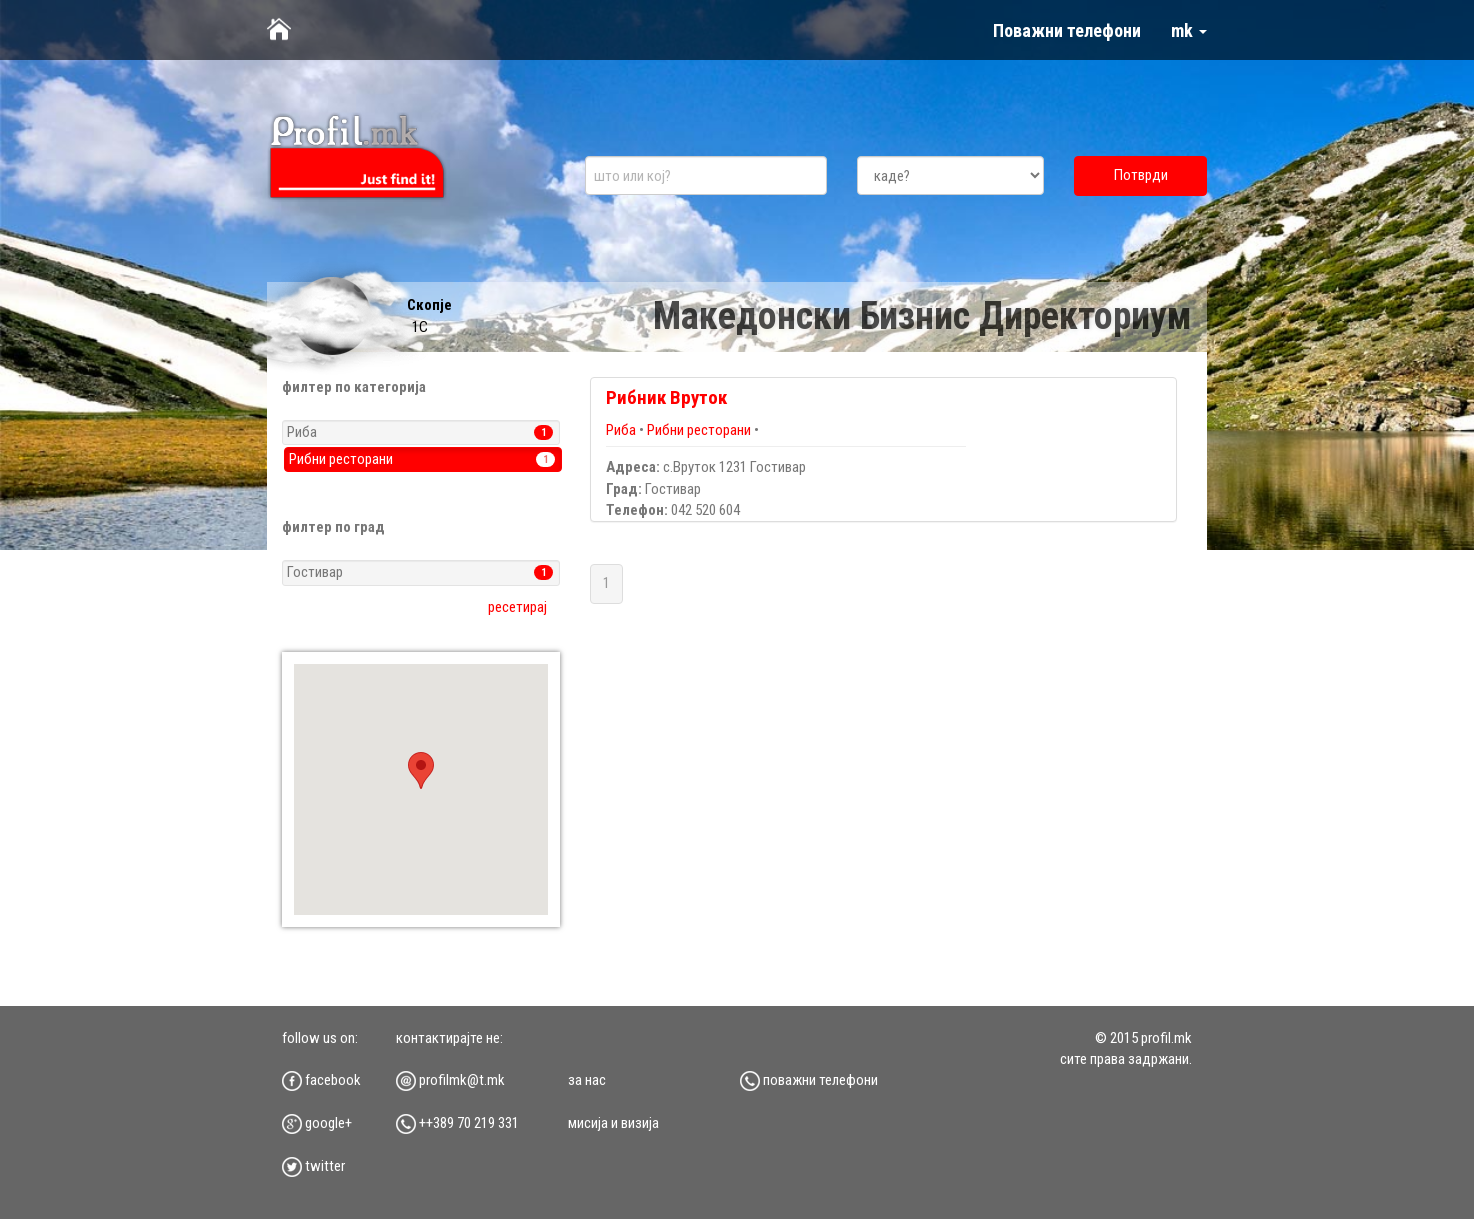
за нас (587, 1080)
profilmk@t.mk (450, 1080)
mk (1189, 30)
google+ (317, 1123)
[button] (421, 770)
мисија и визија (613, 1123)
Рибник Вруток (666, 397)
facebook (321, 1080)
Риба (622, 430)
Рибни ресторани (699, 430)
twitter (313, 1166)
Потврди (1141, 175)
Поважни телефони (1067, 30)
